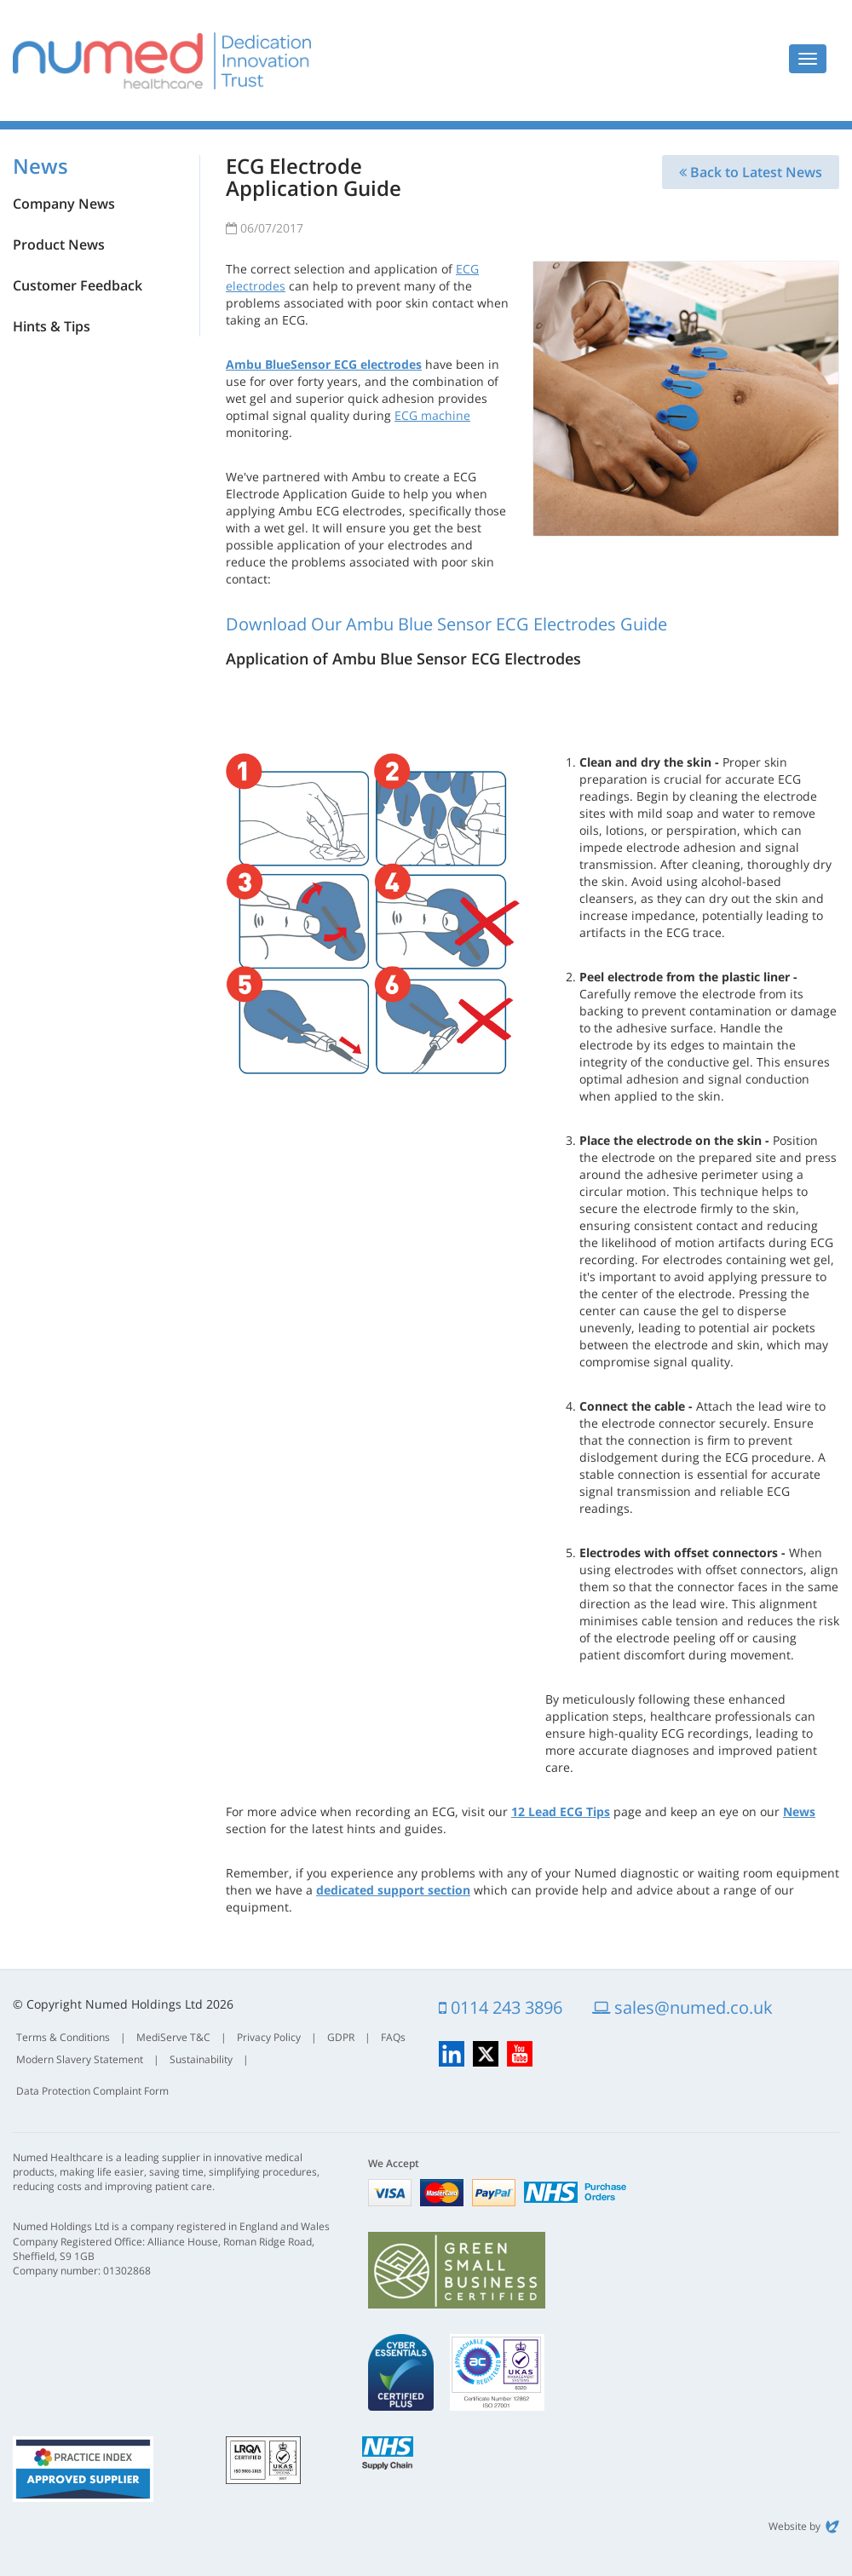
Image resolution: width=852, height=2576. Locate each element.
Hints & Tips (51, 326)
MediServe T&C (173, 2037)
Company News (64, 203)
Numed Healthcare (162, 60)
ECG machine (432, 415)
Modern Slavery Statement (79, 2059)
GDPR (340, 2037)
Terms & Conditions (63, 2037)
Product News (59, 244)
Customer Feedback (77, 285)
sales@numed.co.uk (682, 2007)
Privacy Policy (269, 2037)
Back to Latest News (750, 172)
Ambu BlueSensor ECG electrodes (324, 364)
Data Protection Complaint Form (92, 2091)
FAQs (393, 2037)
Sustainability (201, 2059)
